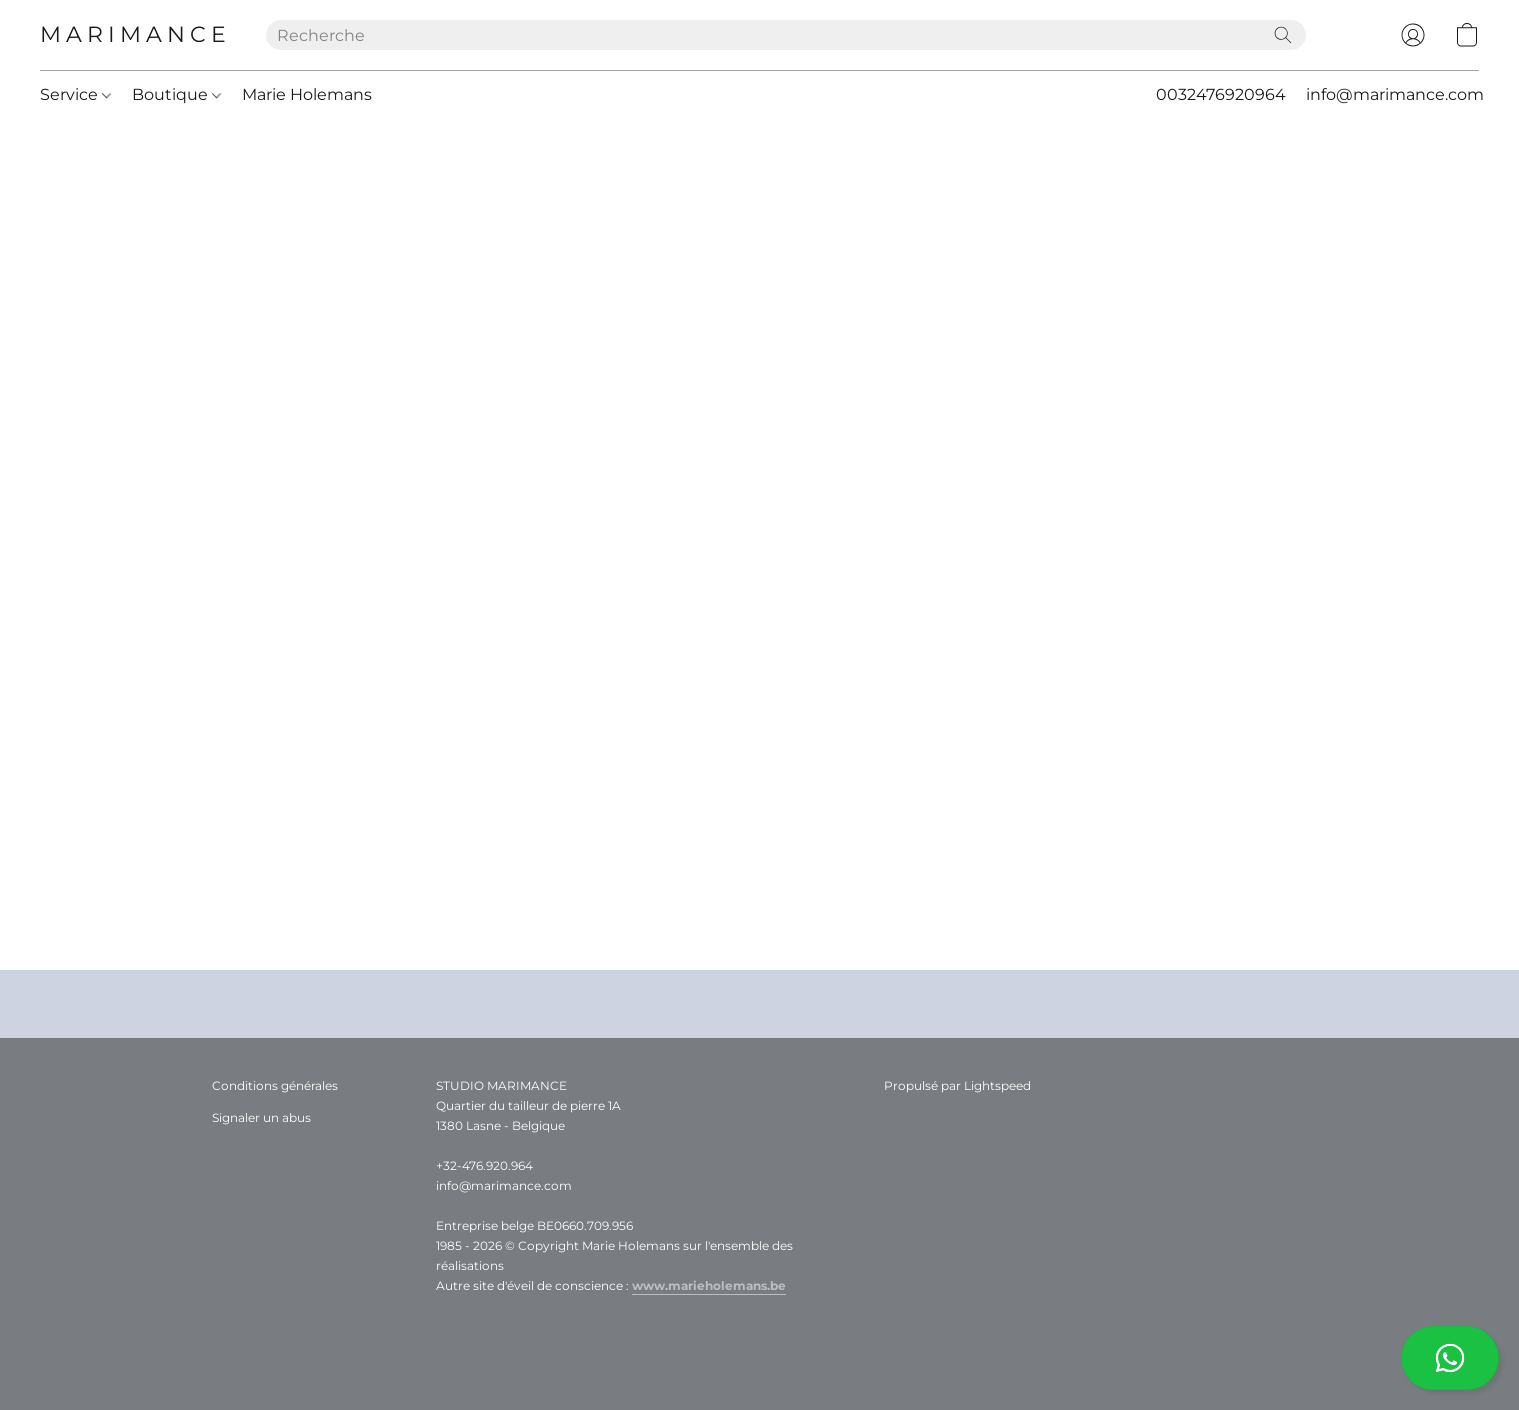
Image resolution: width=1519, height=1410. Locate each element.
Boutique (176, 94)
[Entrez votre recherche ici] (786, 35)
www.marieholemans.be (709, 1285)
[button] (1450, 1358)
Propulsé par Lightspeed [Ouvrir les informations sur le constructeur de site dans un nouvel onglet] (957, 1085)
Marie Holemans (307, 94)
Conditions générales (275, 1085)
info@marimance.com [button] (1395, 94)
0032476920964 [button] (1221, 94)
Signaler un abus (261, 1117)
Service (75, 94)
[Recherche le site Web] (1283, 35)
